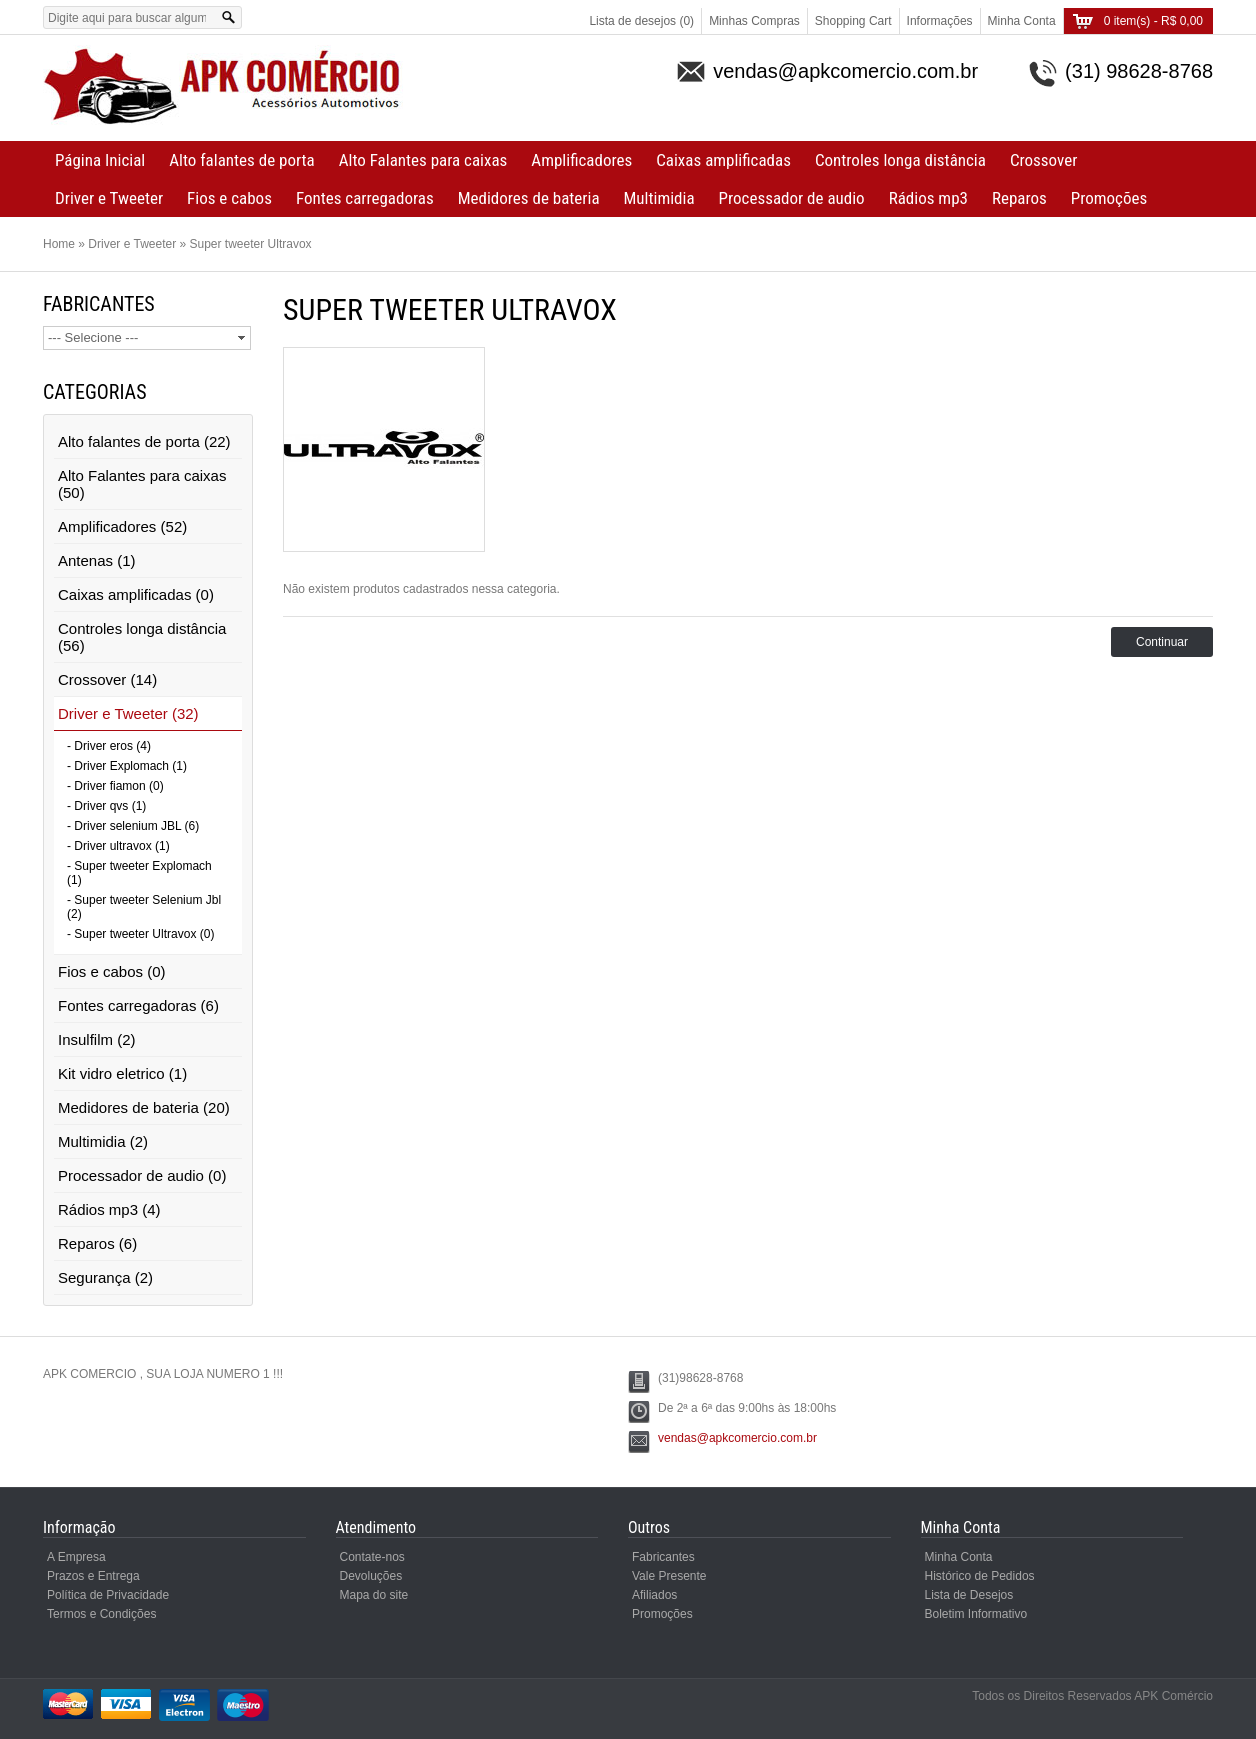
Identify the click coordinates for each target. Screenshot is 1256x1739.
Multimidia (659, 198)
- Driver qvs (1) (106, 806)
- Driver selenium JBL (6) (133, 826)
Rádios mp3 (928, 198)
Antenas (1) (97, 560)
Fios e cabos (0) (112, 971)
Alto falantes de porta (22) (144, 441)
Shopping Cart (853, 21)
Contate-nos (372, 1557)
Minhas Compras (754, 21)
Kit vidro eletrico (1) (122, 1073)
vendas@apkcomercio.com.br (737, 1438)
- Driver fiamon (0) (115, 786)
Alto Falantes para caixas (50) (142, 484)
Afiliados (654, 1595)
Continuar (1162, 642)
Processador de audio (792, 198)
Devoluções (371, 1576)
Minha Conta (1022, 21)
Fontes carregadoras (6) (138, 1005)
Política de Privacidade (108, 1595)
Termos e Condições (101, 1614)
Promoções (1109, 198)
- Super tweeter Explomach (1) (139, 873)
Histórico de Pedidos (980, 1576)
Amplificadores (581, 160)
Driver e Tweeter (109, 198)
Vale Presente (669, 1576)
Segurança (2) (105, 1277)
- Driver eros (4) (109, 746)
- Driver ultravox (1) (118, 846)
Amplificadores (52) (122, 526)
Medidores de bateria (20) (144, 1107)
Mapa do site (374, 1595)
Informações (940, 21)
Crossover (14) (107, 679)
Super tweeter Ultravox (251, 244)
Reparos (1019, 198)
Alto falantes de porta (241, 160)
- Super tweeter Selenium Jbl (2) (144, 907)
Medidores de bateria (529, 198)
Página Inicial (100, 160)
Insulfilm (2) (97, 1039)
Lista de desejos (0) (641, 21)
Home (59, 244)
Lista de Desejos (969, 1595)
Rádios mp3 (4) (109, 1209)
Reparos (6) (97, 1243)
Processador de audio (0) (142, 1175)
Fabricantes (663, 1557)
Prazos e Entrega (93, 1576)
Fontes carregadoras (365, 198)
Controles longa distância (900, 160)
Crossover (1043, 160)
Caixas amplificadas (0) (136, 594)
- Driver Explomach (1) (127, 766)
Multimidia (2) (103, 1141)
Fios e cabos (229, 198)
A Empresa (76, 1557)
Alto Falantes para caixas (423, 160)
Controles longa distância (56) (142, 637)
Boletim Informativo (976, 1614)
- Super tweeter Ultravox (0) (140, 934)
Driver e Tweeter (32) (128, 713)
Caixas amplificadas (723, 160)
